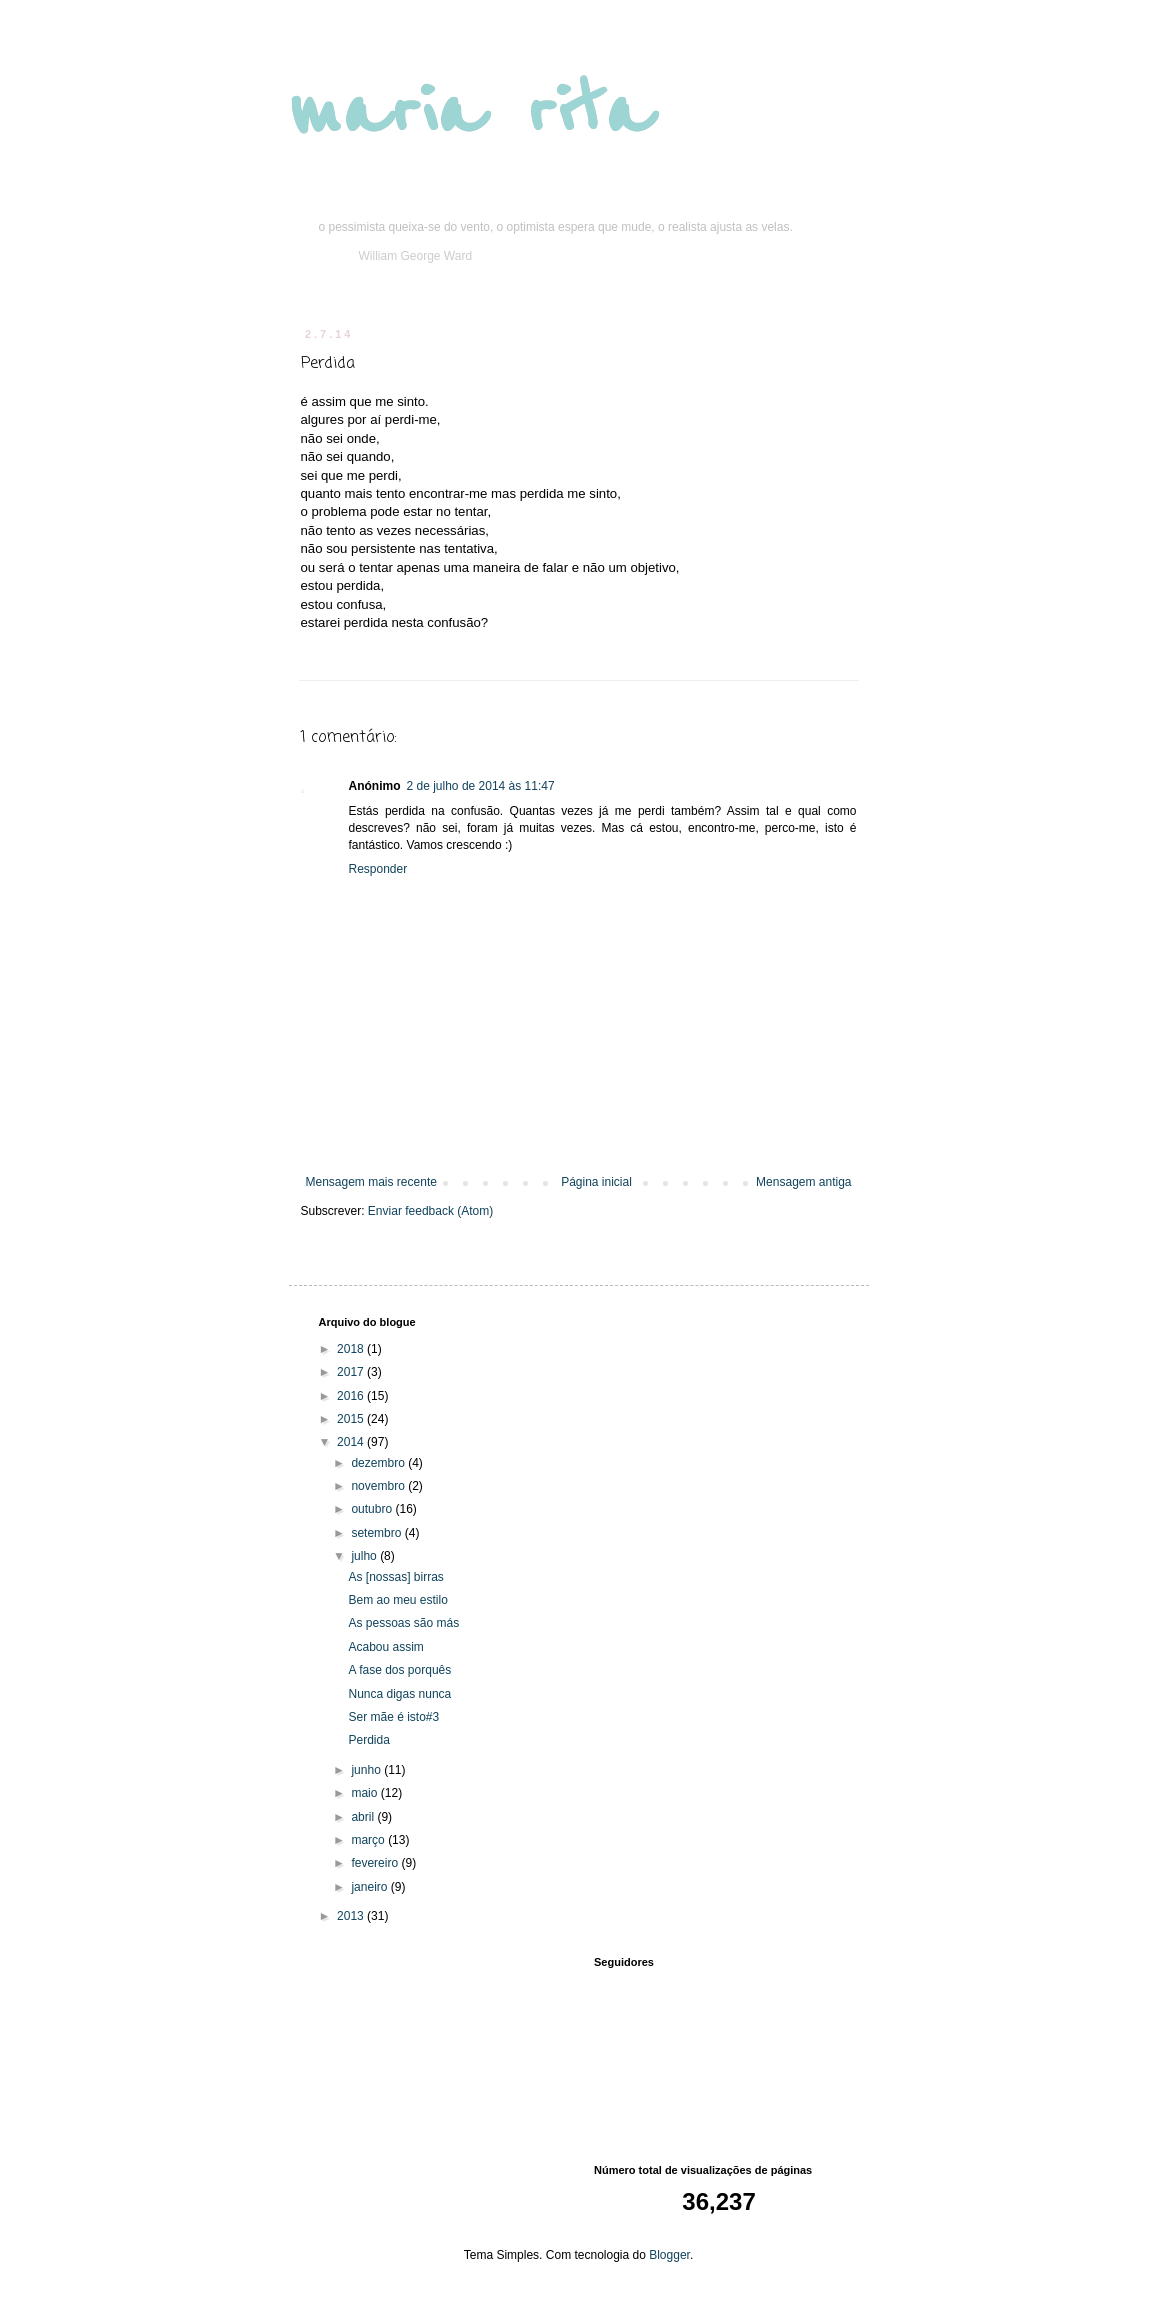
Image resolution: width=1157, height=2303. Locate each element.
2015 (352, 1419)
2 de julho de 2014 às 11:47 (481, 786)
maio (365, 1793)
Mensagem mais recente (371, 1182)
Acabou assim (385, 1647)
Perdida (368, 1740)
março (369, 1840)
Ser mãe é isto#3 (393, 1717)
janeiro (370, 1887)
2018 (352, 1349)
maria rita (470, 112)
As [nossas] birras (395, 1577)
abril (364, 1817)
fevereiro (376, 1863)
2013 (352, 1916)
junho (367, 1770)
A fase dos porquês (399, 1670)
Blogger (669, 2255)
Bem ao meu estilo (397, 1600)
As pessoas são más (403, 1623)
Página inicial (596, 1182)
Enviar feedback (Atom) (430, 1211)
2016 (352, 1396)
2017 (352, 1372)
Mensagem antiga (803, 1182)
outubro (373, 1509)
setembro (377, 1533)
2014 (352, 1442)
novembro (379, 1486)
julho (365, 1556)
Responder (378, 869)
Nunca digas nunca (399, 1694)
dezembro (379, 1463)
